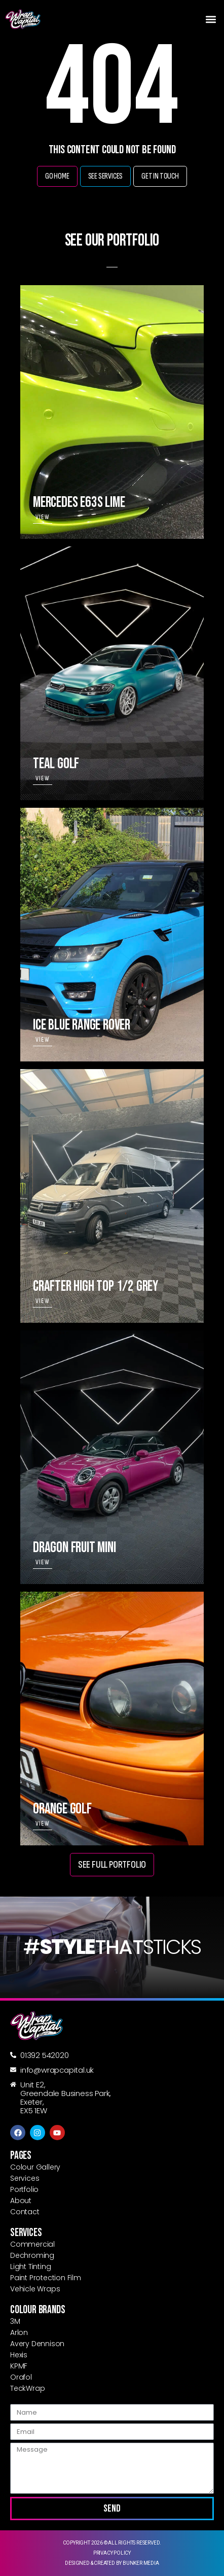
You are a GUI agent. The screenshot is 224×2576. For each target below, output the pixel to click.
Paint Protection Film (45, 2278)
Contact (25, 2212)
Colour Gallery (35, 2167)
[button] (210, 19)
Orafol (21, 2377)
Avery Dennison (37, 2344)
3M (15, 2321)
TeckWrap (27, 2388)
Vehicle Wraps (35, 2289)
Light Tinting (30, 2266)
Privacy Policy (112, 2553)
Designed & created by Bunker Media (112, 2563)
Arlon (19, 2332)
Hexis (18, 2355)
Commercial (32, 2244)
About (20, 2200)
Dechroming (32, 2255)
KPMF (18, 2366)
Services (24, 2178)
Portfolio (24, 2189)
